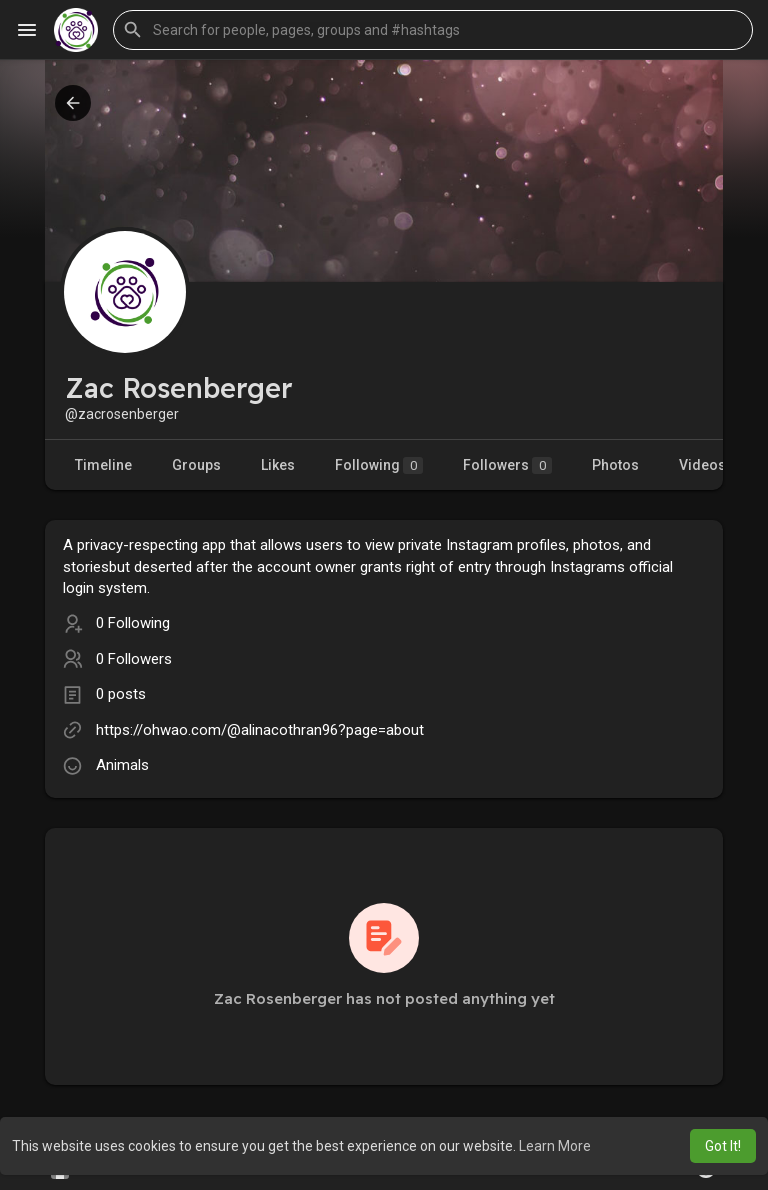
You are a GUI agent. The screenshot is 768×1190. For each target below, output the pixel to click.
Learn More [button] (555, 1146)
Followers (507, 465)
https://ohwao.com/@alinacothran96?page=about (260, 730)
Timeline (103, 465)
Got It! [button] (723, 1146)
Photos (615, 465)
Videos (702, 465)
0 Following (133, 623)
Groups (196, 465)
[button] (433, 30)
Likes (278, 465)
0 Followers (134, 659)
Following (379, 465)
